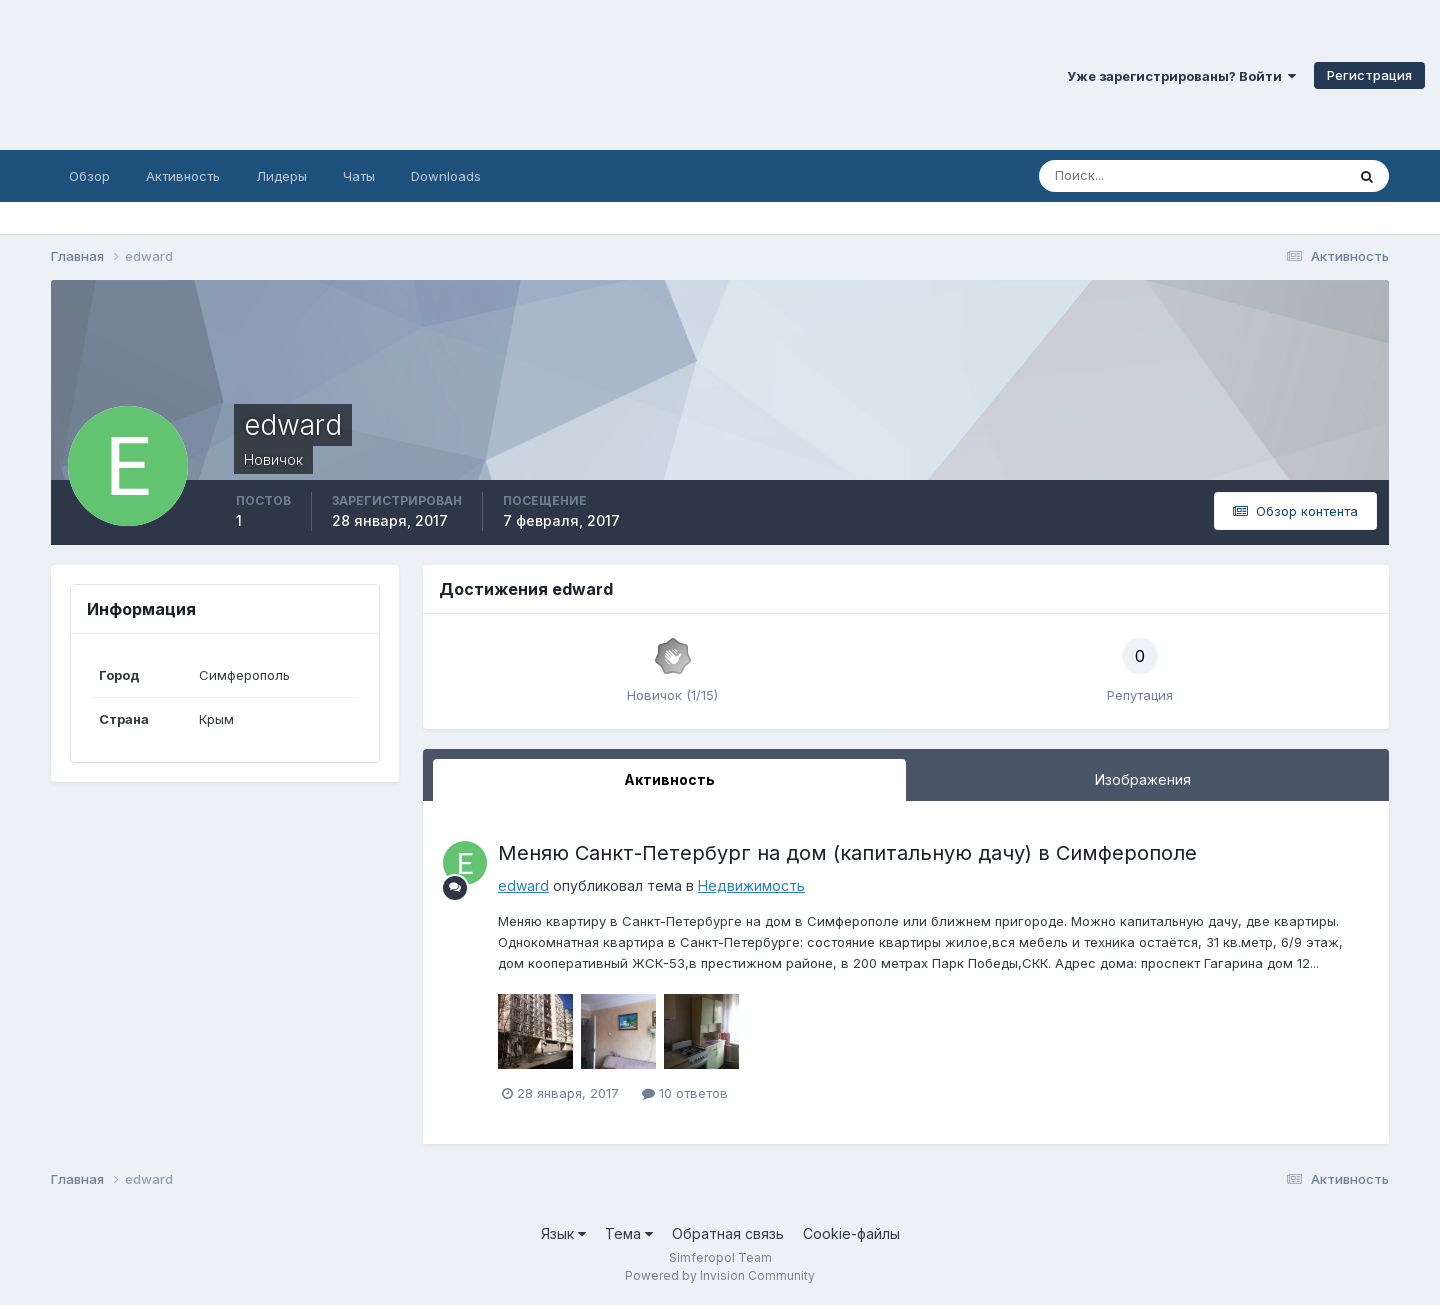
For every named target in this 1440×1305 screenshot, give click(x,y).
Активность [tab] (669, 779)
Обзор (89, 176)
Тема (629, 1233)
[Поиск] (1106, 176)
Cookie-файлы (851, 1233)
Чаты (359, 176)
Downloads (446, 176)
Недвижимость (751, 885)
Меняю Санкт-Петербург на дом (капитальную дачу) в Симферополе (847, 853)
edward (523, 885)
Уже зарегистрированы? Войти (1181, 76)
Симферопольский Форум (275, 75)
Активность (183, 176)
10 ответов (685, 1093)
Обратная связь (728, 1233)
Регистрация (1369, 75)
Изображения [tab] (1143, 779)
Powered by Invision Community (720, 1275)
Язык (563, 1233)
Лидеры (281, 176)
